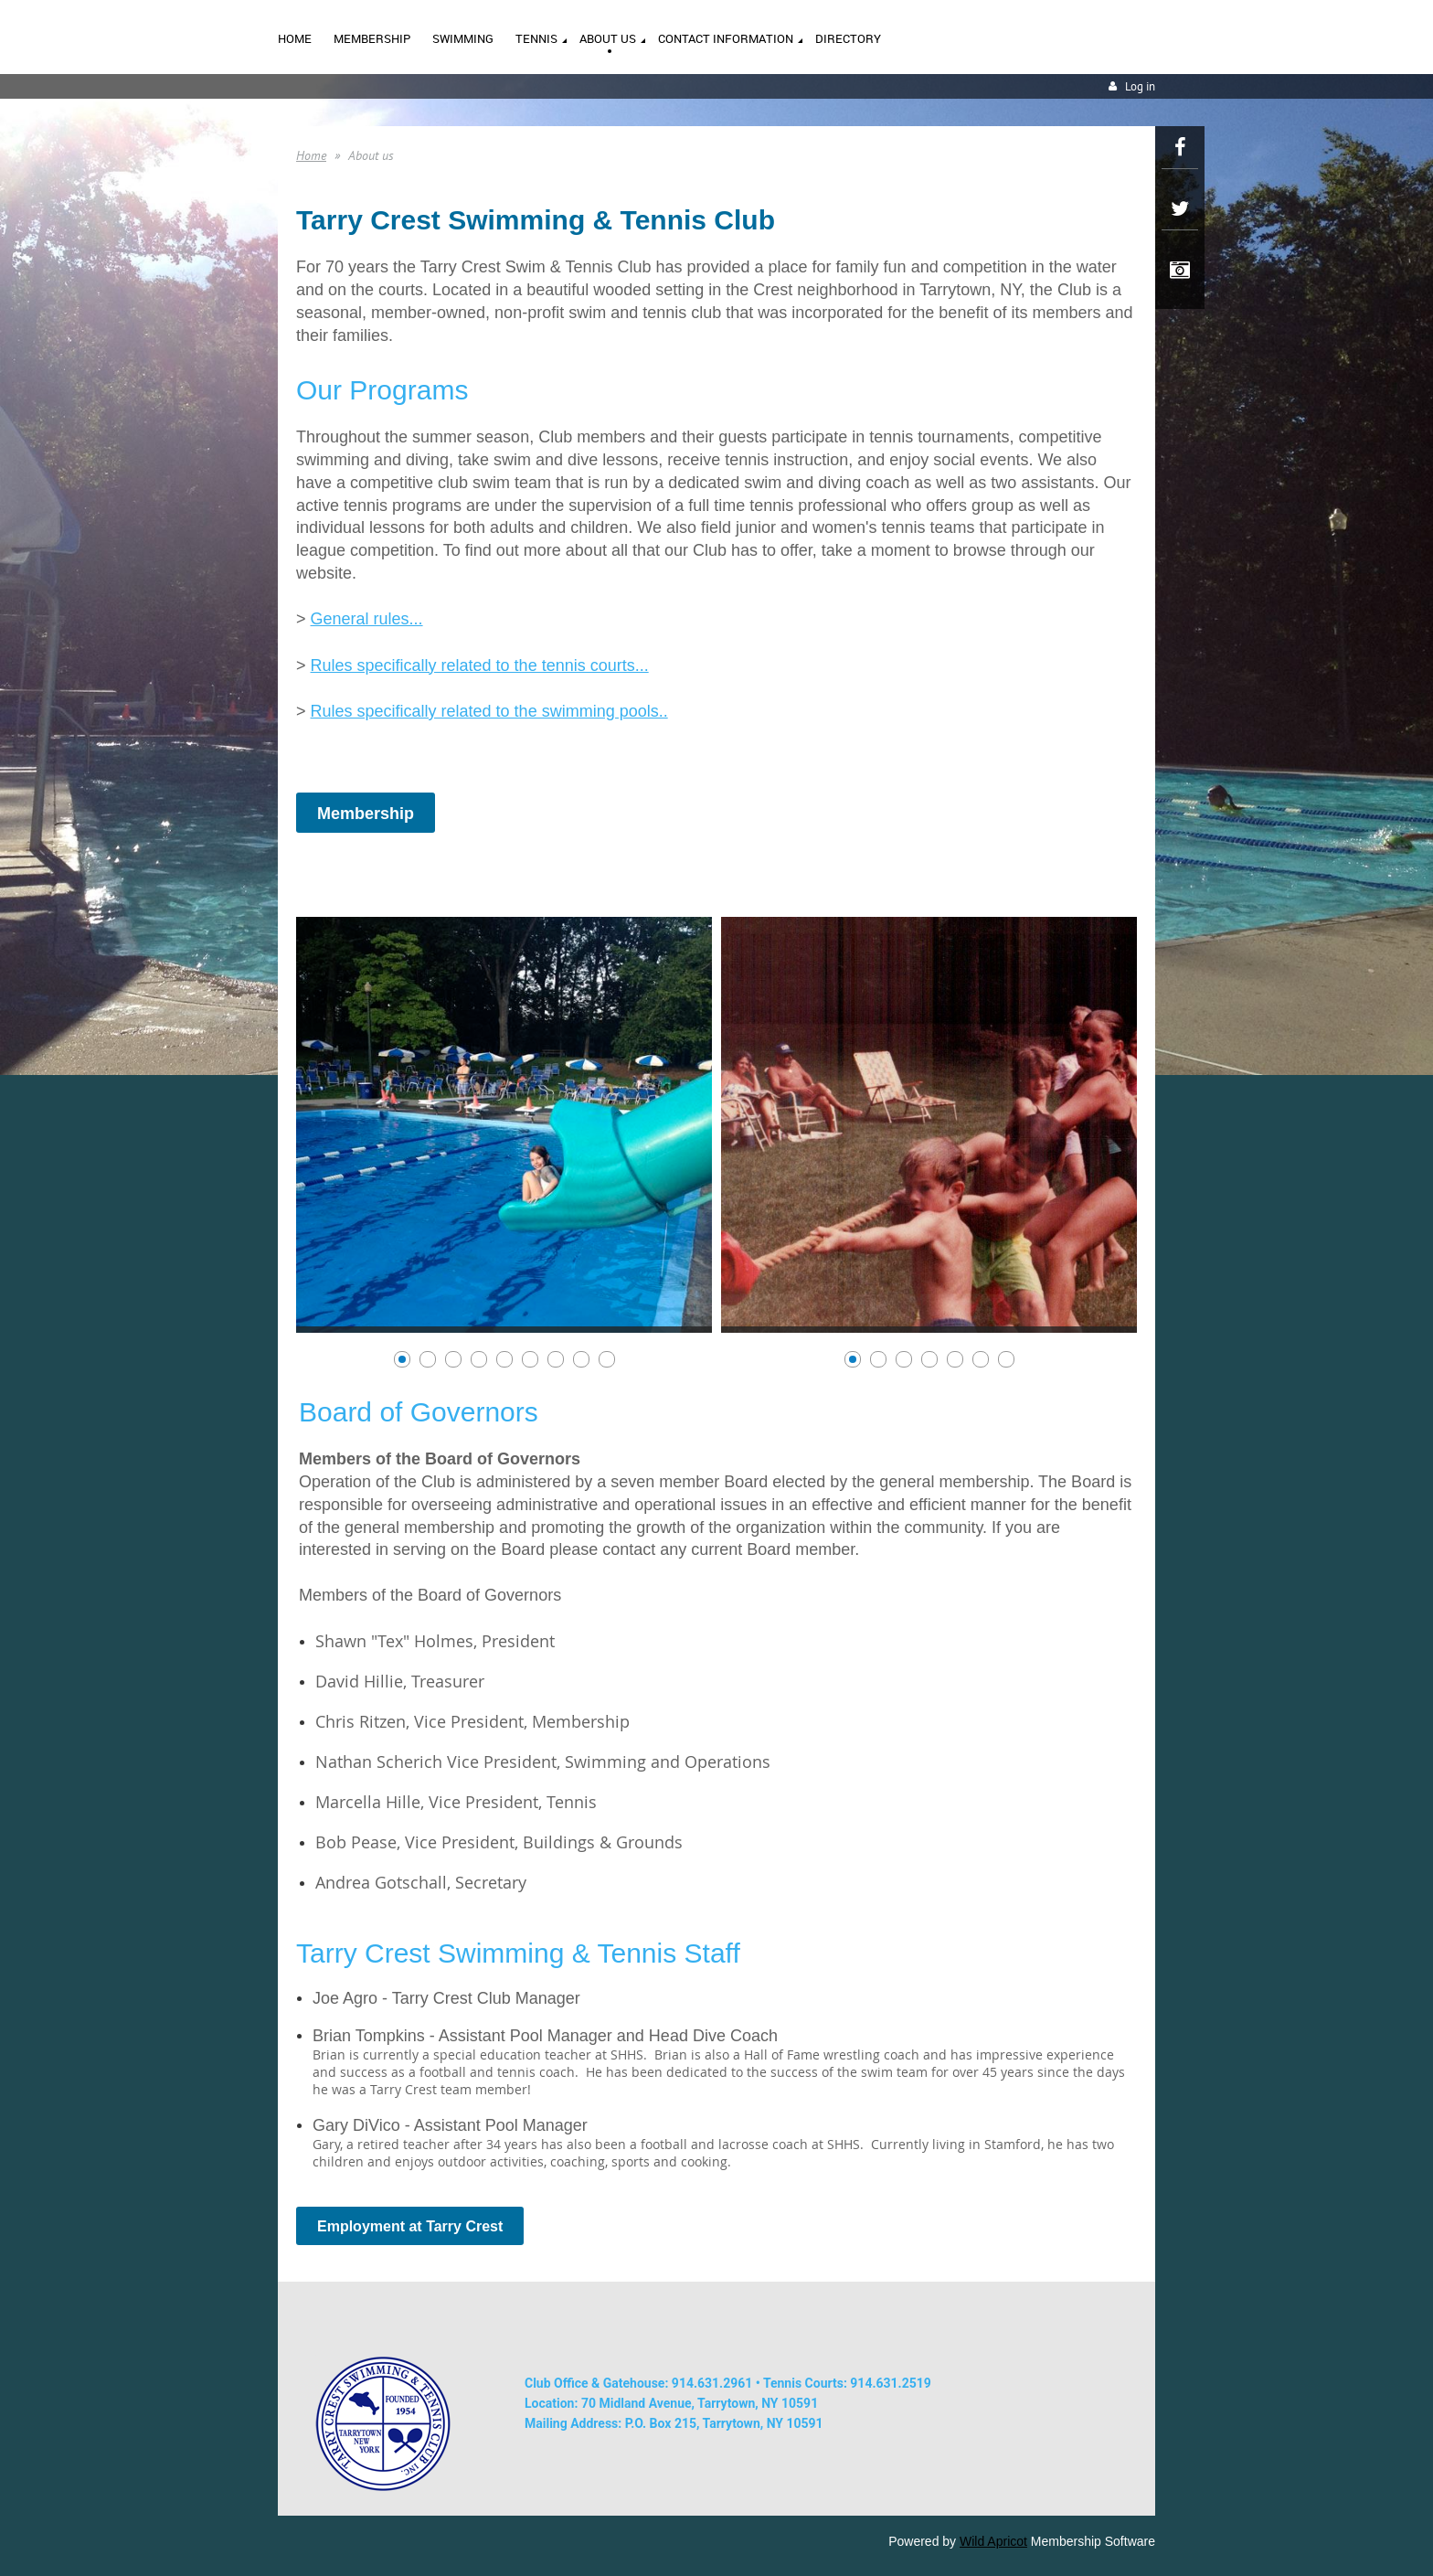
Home (311, 155)
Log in (1140, 86)
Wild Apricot (993, 2541)
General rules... (367, 619)
